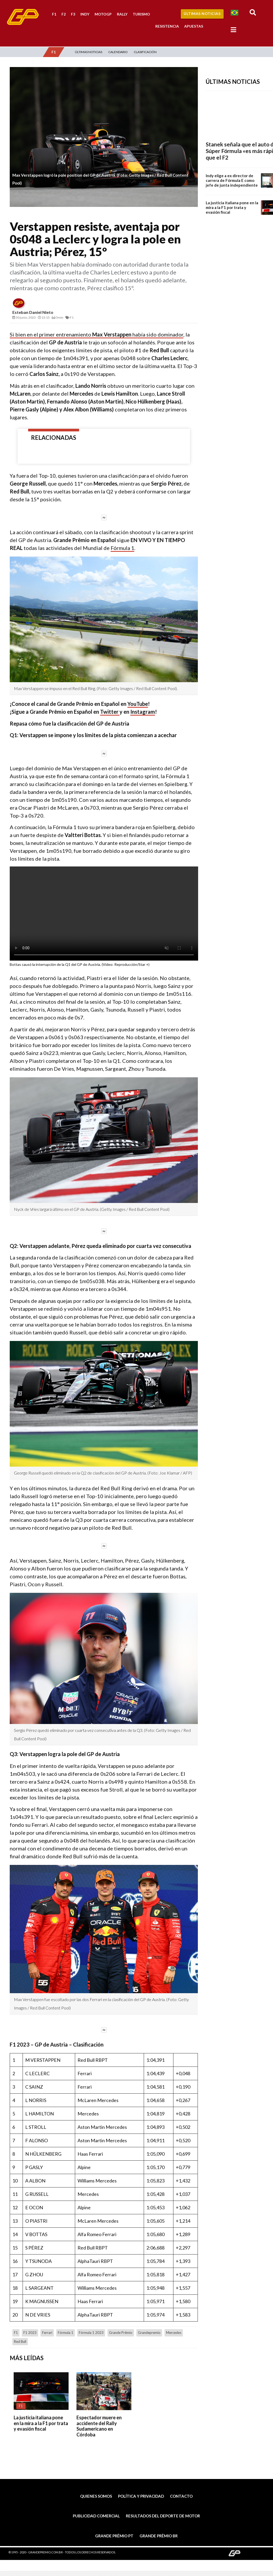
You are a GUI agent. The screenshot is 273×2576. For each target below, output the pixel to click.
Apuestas (193, 26)
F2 (63, 14)
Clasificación (145, 52)
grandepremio (149, 2332)
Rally (122, 14)
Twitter (110, 711)
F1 (54, 14)
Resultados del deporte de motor (163, 2515)
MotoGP (103, 14)
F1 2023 (30, 2332)
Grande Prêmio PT (114, 2535)
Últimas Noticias (202, 13)
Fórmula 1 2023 (91, 2332)
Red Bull (20, 2341)
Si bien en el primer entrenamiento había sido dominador (96, 334)
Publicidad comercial (96, 2515)
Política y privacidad (141, 2496)
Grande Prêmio (120, 2332)
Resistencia (167, 26)
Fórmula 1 (122, 548)
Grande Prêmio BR (159, 2535)
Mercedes (173, 2332)
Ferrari (47, 2332)
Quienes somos (96, 2496)
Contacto (181, 2496)
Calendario (118, 52)
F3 (73, 14)
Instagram (142, 711)
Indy (84, 14)
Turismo (141, 14)
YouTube (137, 704)
